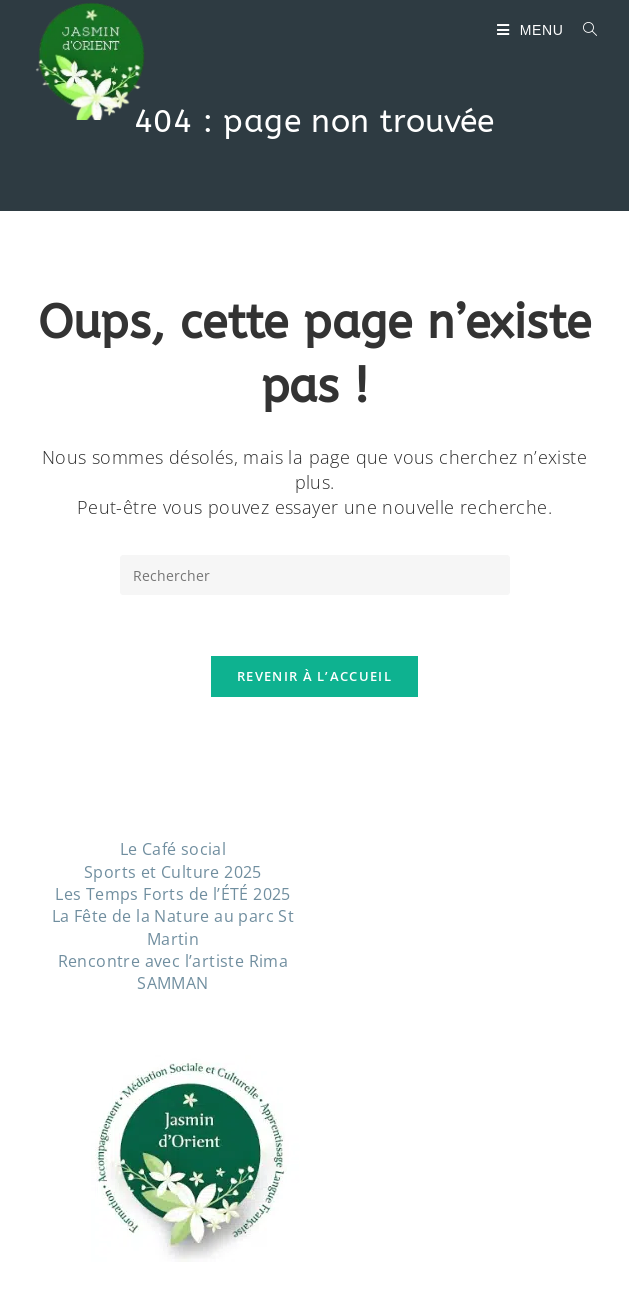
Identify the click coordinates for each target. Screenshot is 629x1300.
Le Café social (173, 849)
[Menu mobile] (532, 30)
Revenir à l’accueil (314, 676)
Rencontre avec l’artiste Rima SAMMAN (173, 972)
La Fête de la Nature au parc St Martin (173, 927)
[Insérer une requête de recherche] (315, 575)
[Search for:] (583, 30)
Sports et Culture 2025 (173, 872)
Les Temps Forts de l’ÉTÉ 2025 (173, 894)
